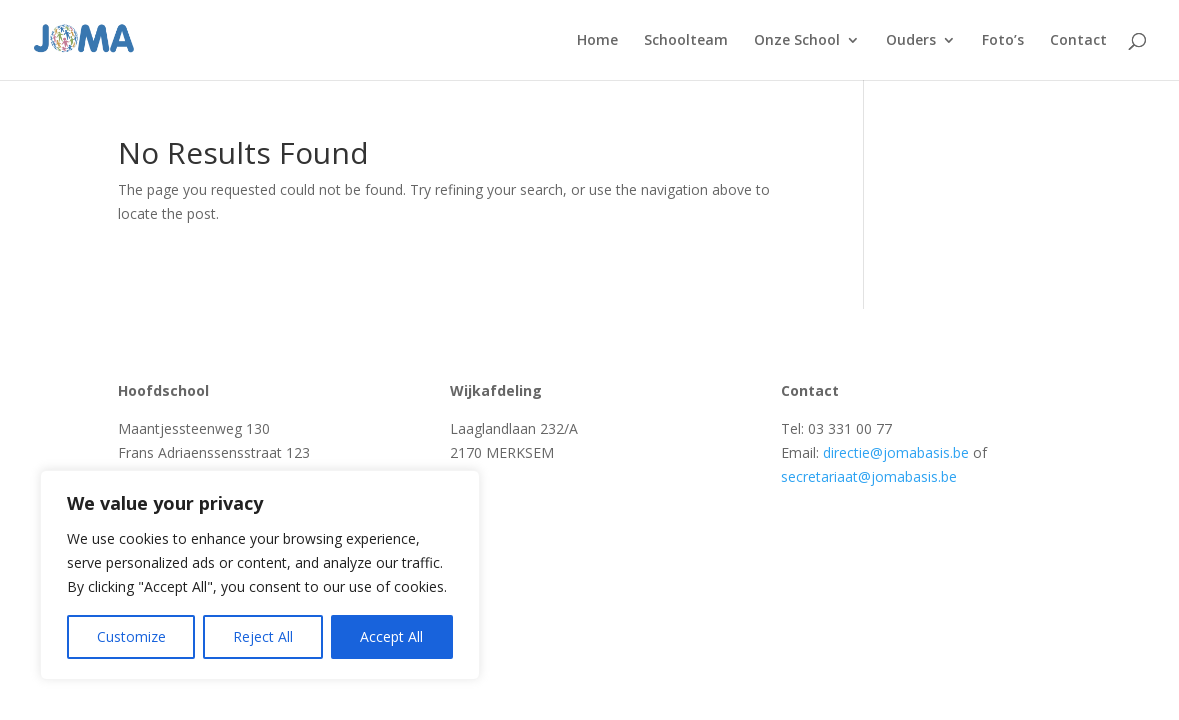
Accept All (391, 636)
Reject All (263, 636)
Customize (131, 636)
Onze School (797, 41)
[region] (260, 575)
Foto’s (1003, 41)
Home (597, 41)
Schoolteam (686, 41)
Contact (1078, 41)
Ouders (911, 41)
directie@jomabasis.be (896, 452)
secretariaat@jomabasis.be (869, 476)
